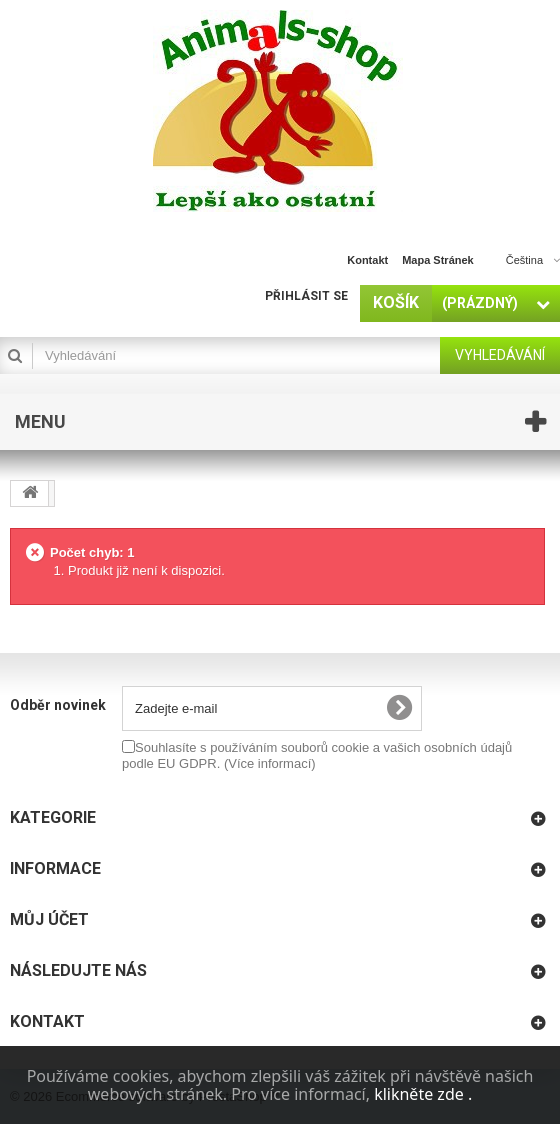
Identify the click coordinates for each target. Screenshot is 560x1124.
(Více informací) (270, 763)
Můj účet (49, 919)
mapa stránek (438, 260)
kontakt (367, 260)
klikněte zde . (423, 1094)
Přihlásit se (306, 296)
